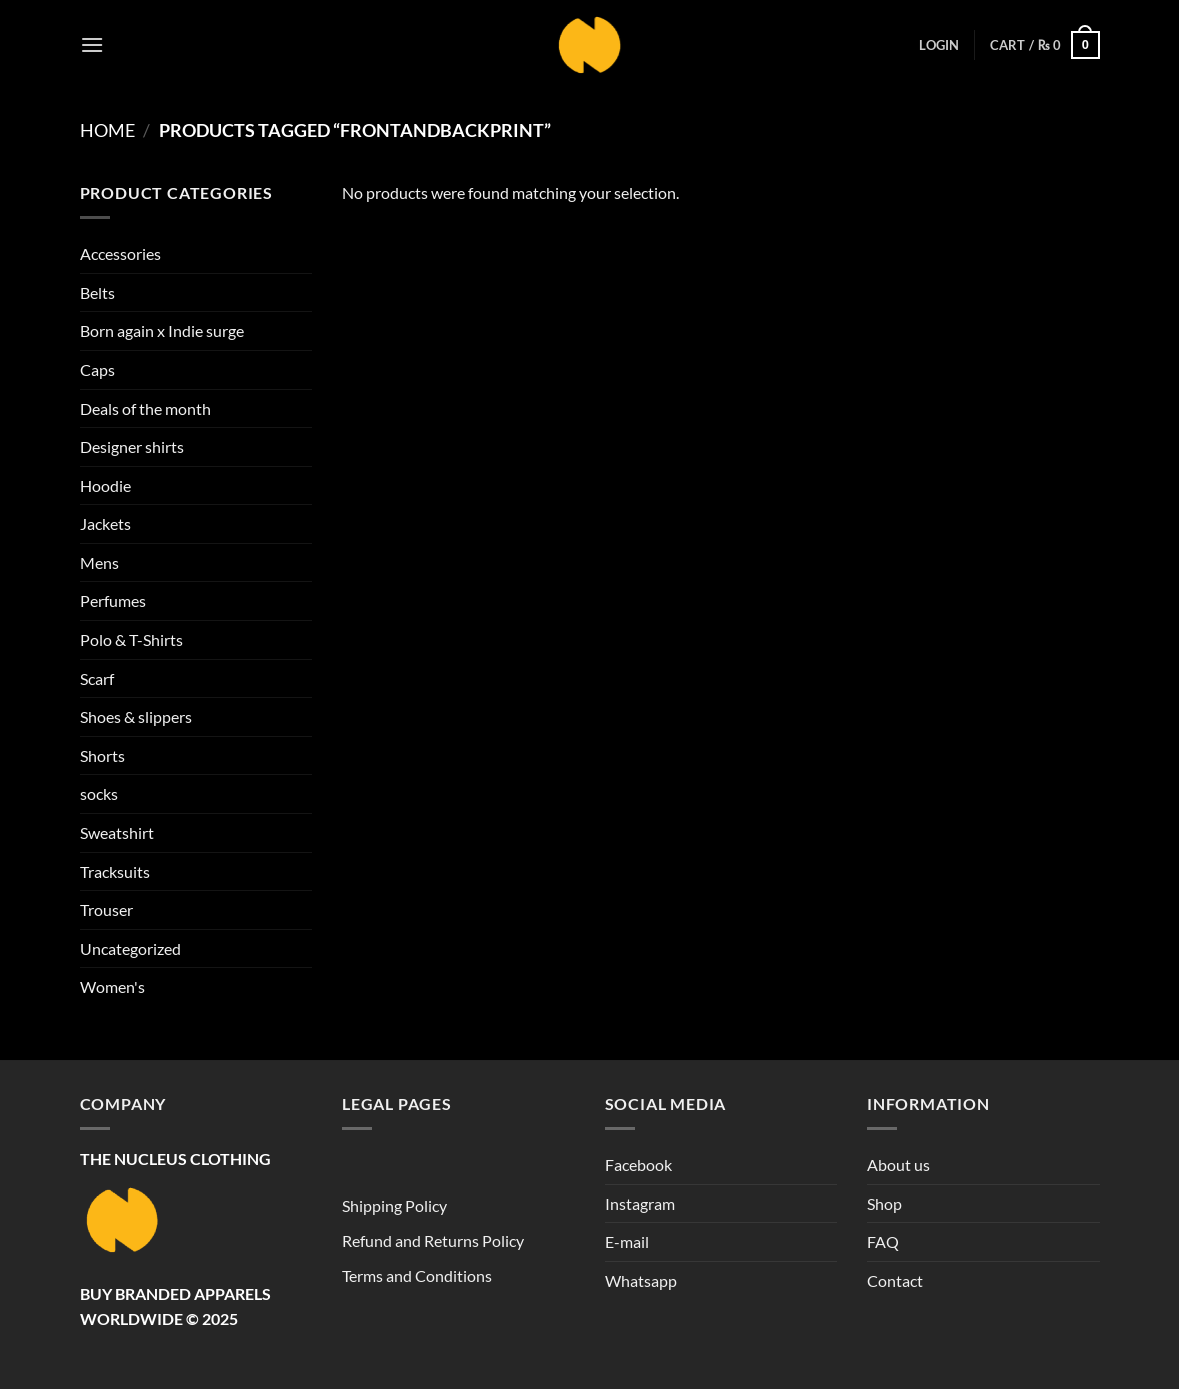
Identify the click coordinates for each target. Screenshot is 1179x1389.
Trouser (106, 909)
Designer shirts (132, 446)
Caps (97, 369)
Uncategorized (130, 948)
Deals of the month (145, 408)
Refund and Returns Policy (433, 1240)
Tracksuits (115, 871)
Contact (895, 1280)
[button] (92, 44)
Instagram (640, 1203)
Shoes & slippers (136, 716)
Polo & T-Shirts (131, 639)
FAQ (883, 1241)
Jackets (105, 523)
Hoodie (105, 485)
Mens (99, 562)
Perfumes (113, 600)
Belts (97, 292)
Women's (112, 986)
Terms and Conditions (417, 1275)
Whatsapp (641, 1280)
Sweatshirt (117, 832)
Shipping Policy (394, 1205)
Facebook (638, 1164)
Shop (884, 1203)
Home (107, 130)
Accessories (120, 253)
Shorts (102, 755)
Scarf (97, 678)
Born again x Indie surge (162, 330)
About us (898, 1164)
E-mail (627, 1241)
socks (99, 793)
